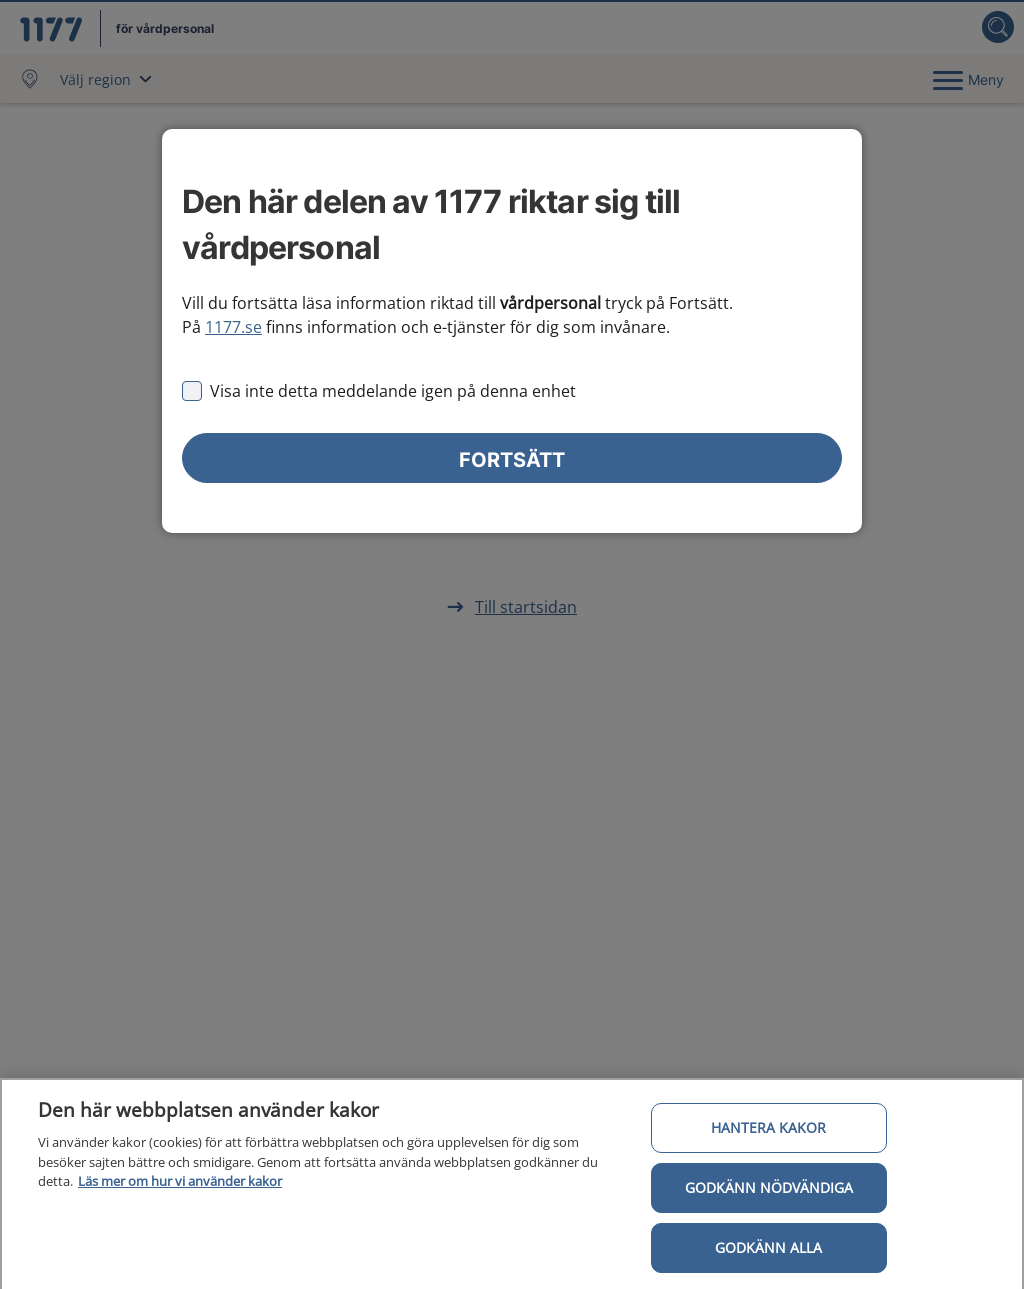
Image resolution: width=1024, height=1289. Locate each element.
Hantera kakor (768, 1132)
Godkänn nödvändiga (769, 1192)
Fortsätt (512, 460)
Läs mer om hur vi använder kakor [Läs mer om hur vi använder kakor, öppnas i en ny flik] (180, 1186)
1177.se (233, 327)
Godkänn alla (768, 1252)
